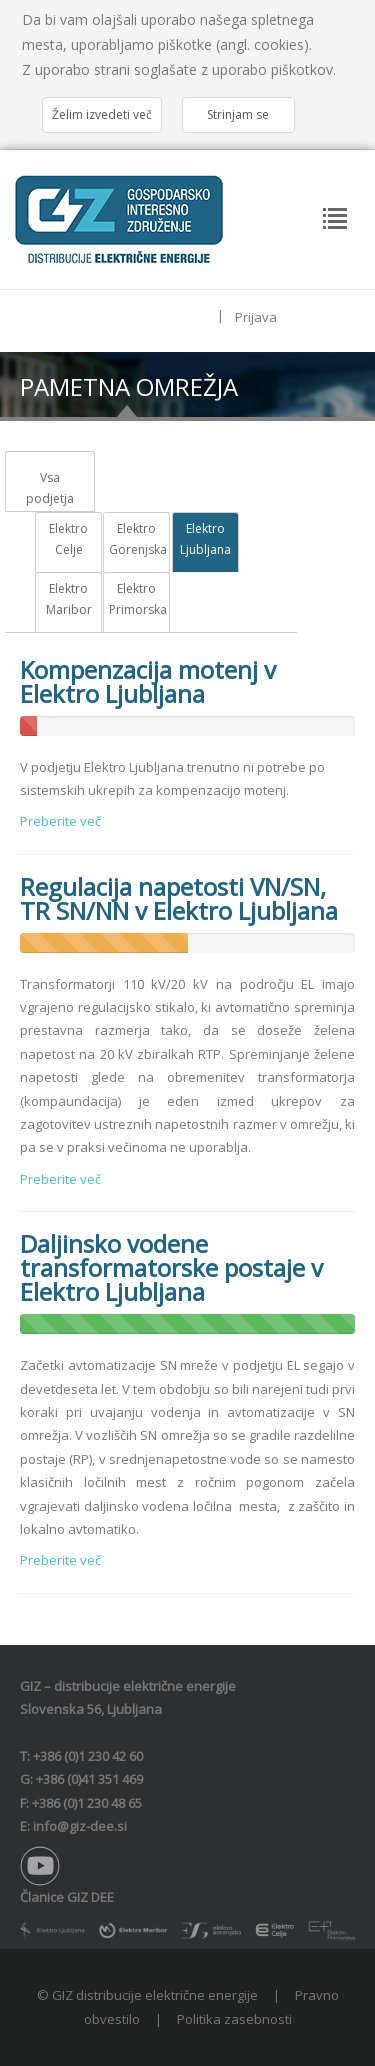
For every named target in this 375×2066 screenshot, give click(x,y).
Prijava (256, 317)
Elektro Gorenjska (136, 539)
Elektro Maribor (69, 599)
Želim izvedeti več (102, 114)
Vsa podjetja (50, 488)
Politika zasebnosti (234, 2019)
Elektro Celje (68, 539)
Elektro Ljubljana (205, 539)
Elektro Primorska (136, 599)
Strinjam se (238, 114)
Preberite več (60, 821)
